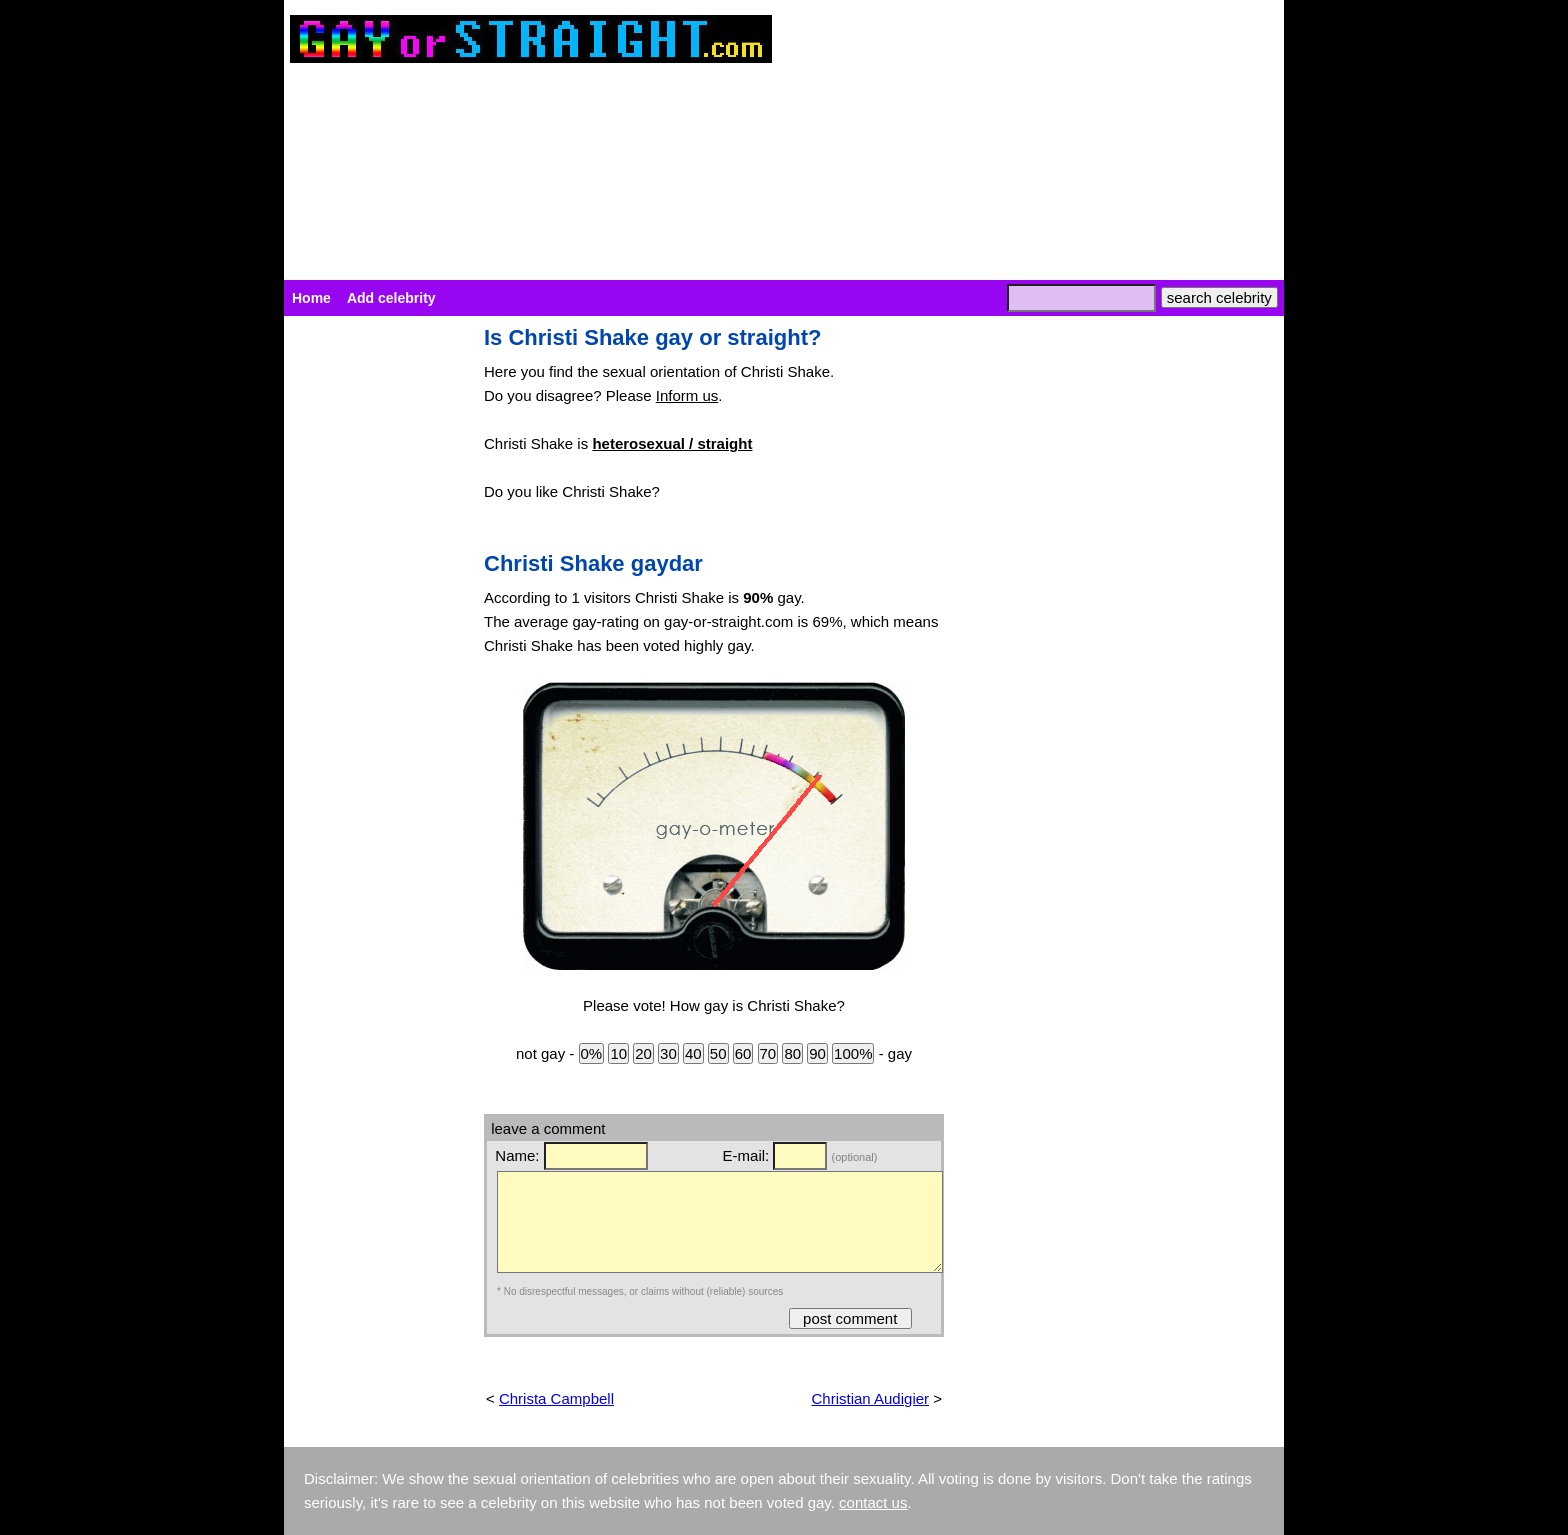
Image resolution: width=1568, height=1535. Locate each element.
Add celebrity (391, 298)
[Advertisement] (374, 626)
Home (311, 298)
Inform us (687, 395)
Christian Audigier (871, 1398)
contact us (873, 1502)
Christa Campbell (556, 1398)
